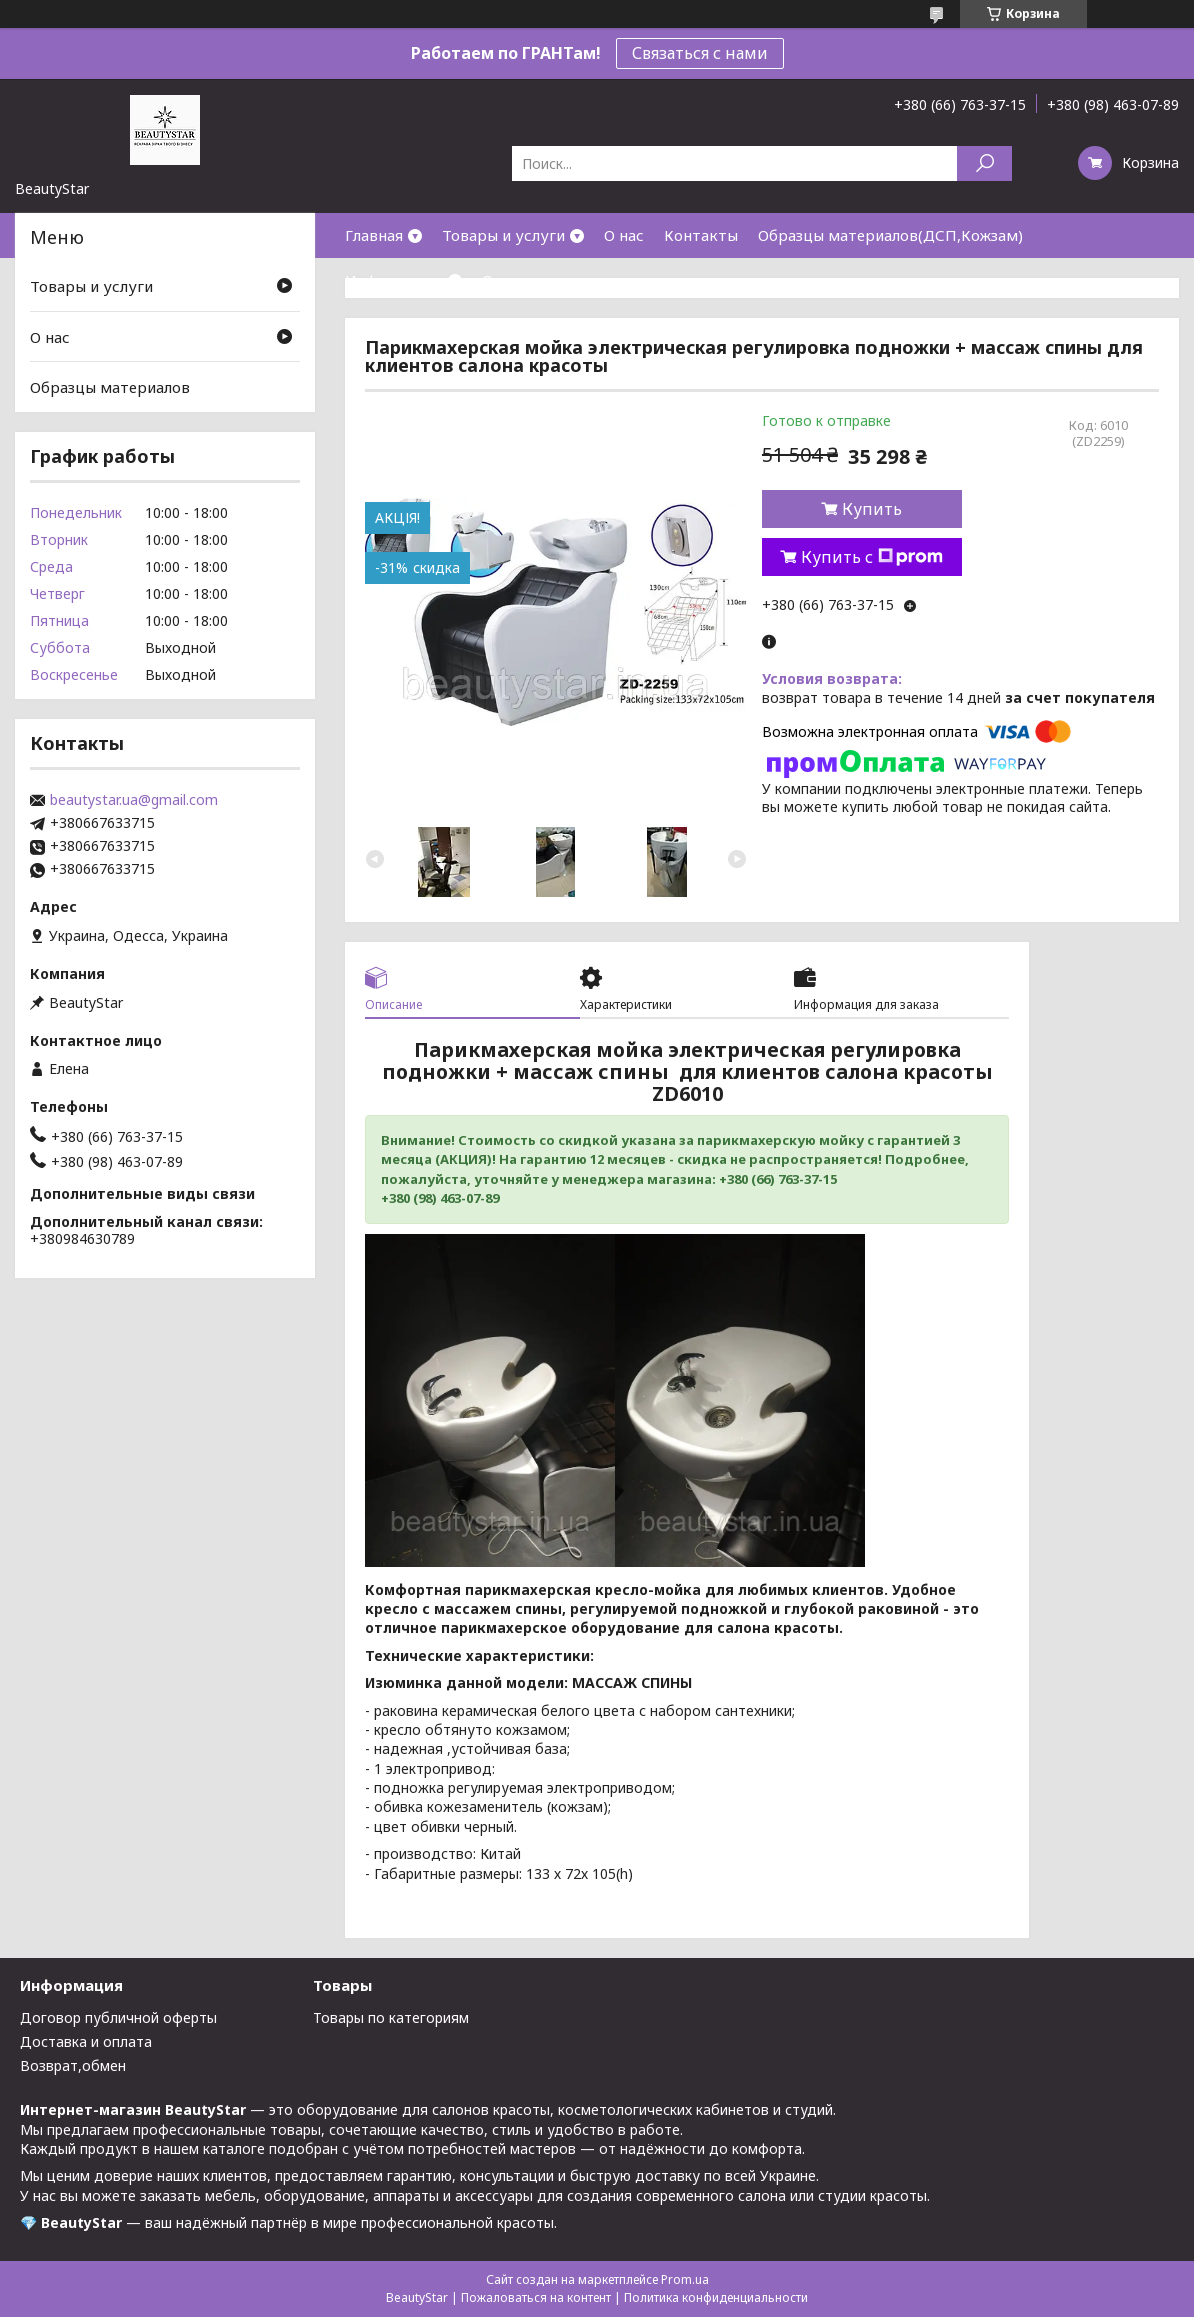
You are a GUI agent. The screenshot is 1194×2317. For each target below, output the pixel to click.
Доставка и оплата (86, 2041)
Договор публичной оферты (118, 2017)
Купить (872, 509)
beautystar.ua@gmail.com (134, 800)
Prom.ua (685, 2279)
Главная (374, 235)
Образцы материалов (110, 387)
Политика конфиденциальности (716, 2297)
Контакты (701, 235)
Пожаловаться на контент (536, 2297)
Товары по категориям (391, 2017)
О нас (624, 235)
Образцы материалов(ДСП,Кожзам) (890, 235)
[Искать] (984, 163)
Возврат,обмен (73, 2065)
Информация (394, 280)
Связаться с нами (700, 53)
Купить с (872, 557)
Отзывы (511, 280)
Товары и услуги (503, 235)
